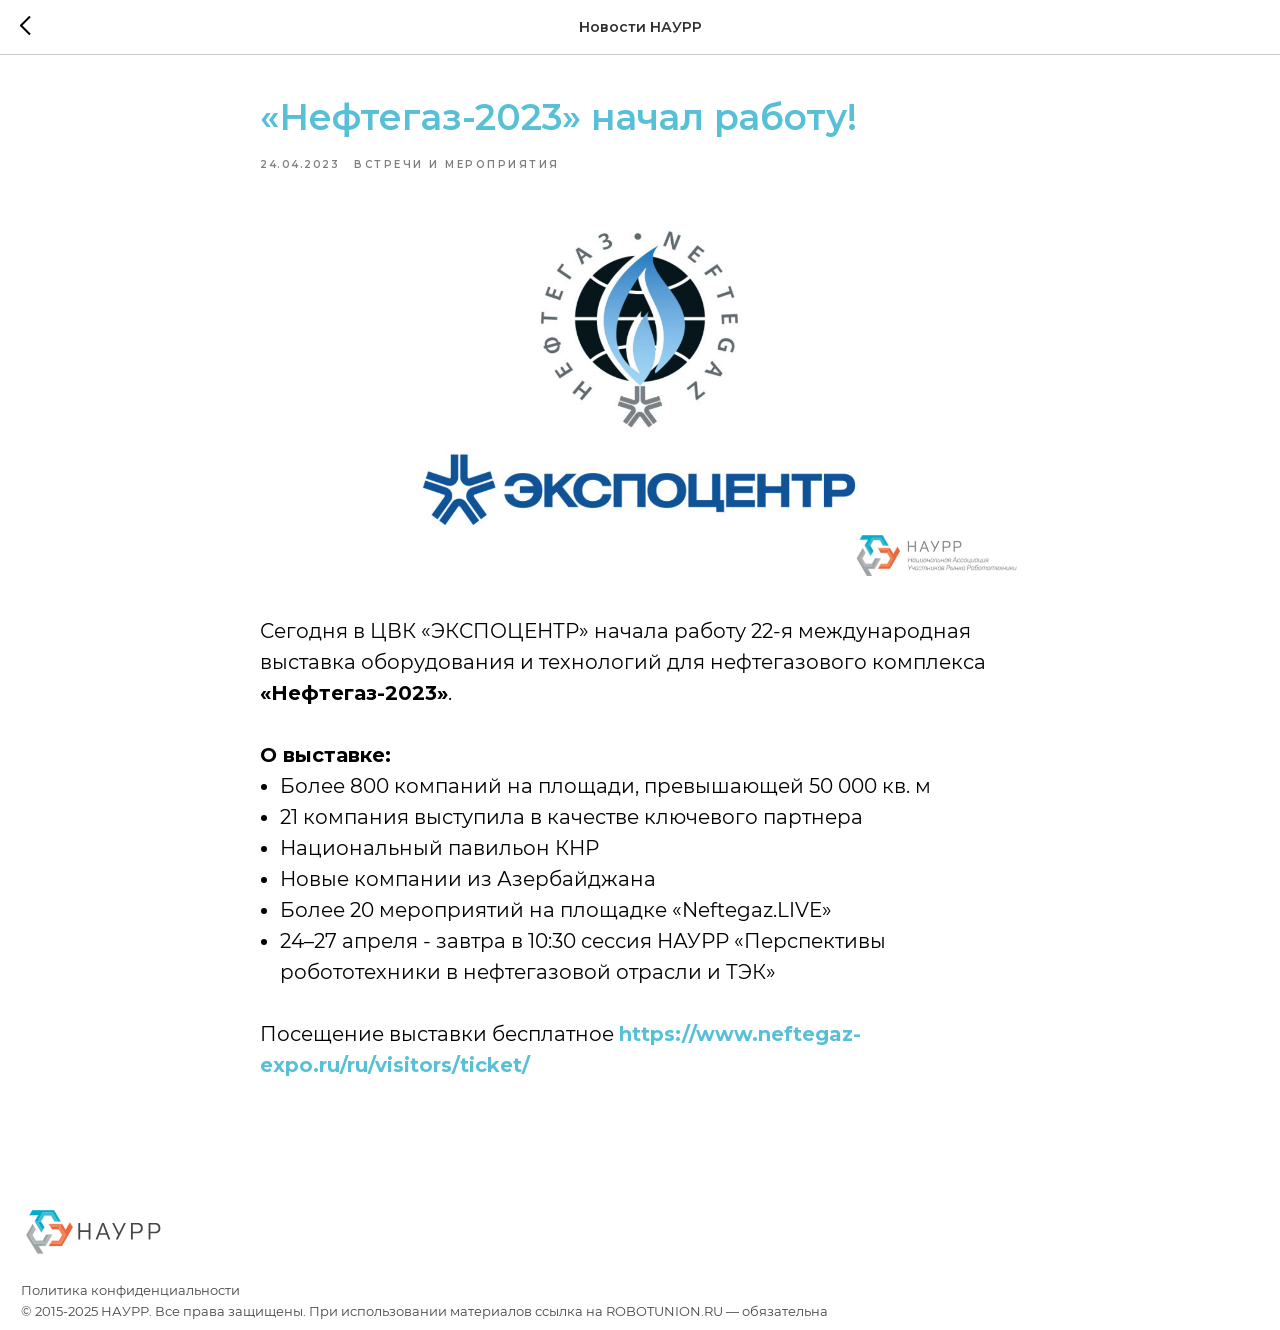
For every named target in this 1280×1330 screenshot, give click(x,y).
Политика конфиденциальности (130, 1290)
